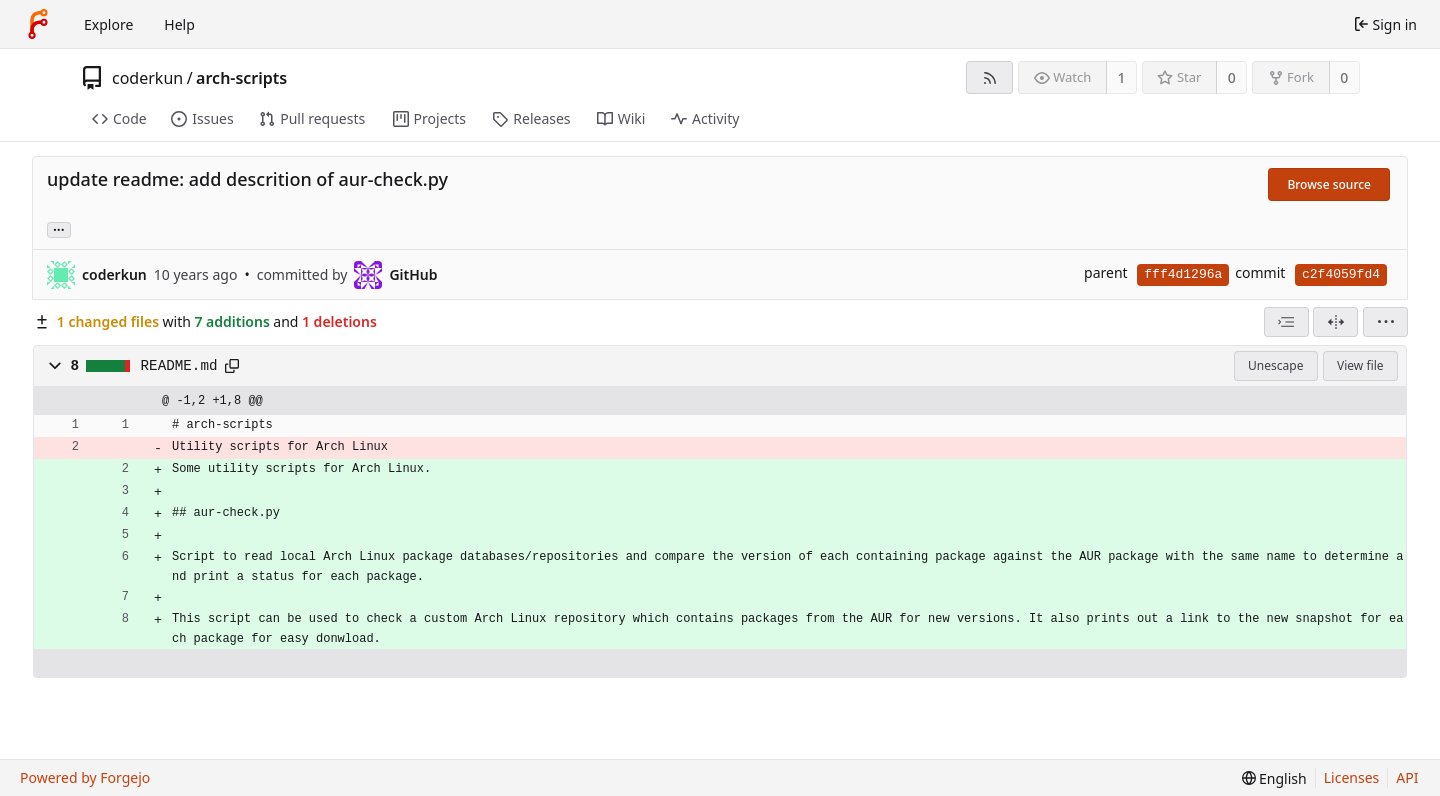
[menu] (1385, 322)
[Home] (38, 24)
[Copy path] (232, 366)
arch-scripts (241, 78)
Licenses (1352, 777)
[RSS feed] (989, 77)
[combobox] (1286, 322)
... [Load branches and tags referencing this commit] (59, 228)
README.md (179, 366)
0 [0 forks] (1344, 77)
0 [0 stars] (1232, 77)
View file (1360, 365)
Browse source (1329, 184)
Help (179, 24)
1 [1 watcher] (1122, 77)
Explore (108, 24)
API (1407, 777)
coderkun (147, 78)
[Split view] (1335, 322)
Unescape (1275, 365)
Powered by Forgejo (85, 777)
